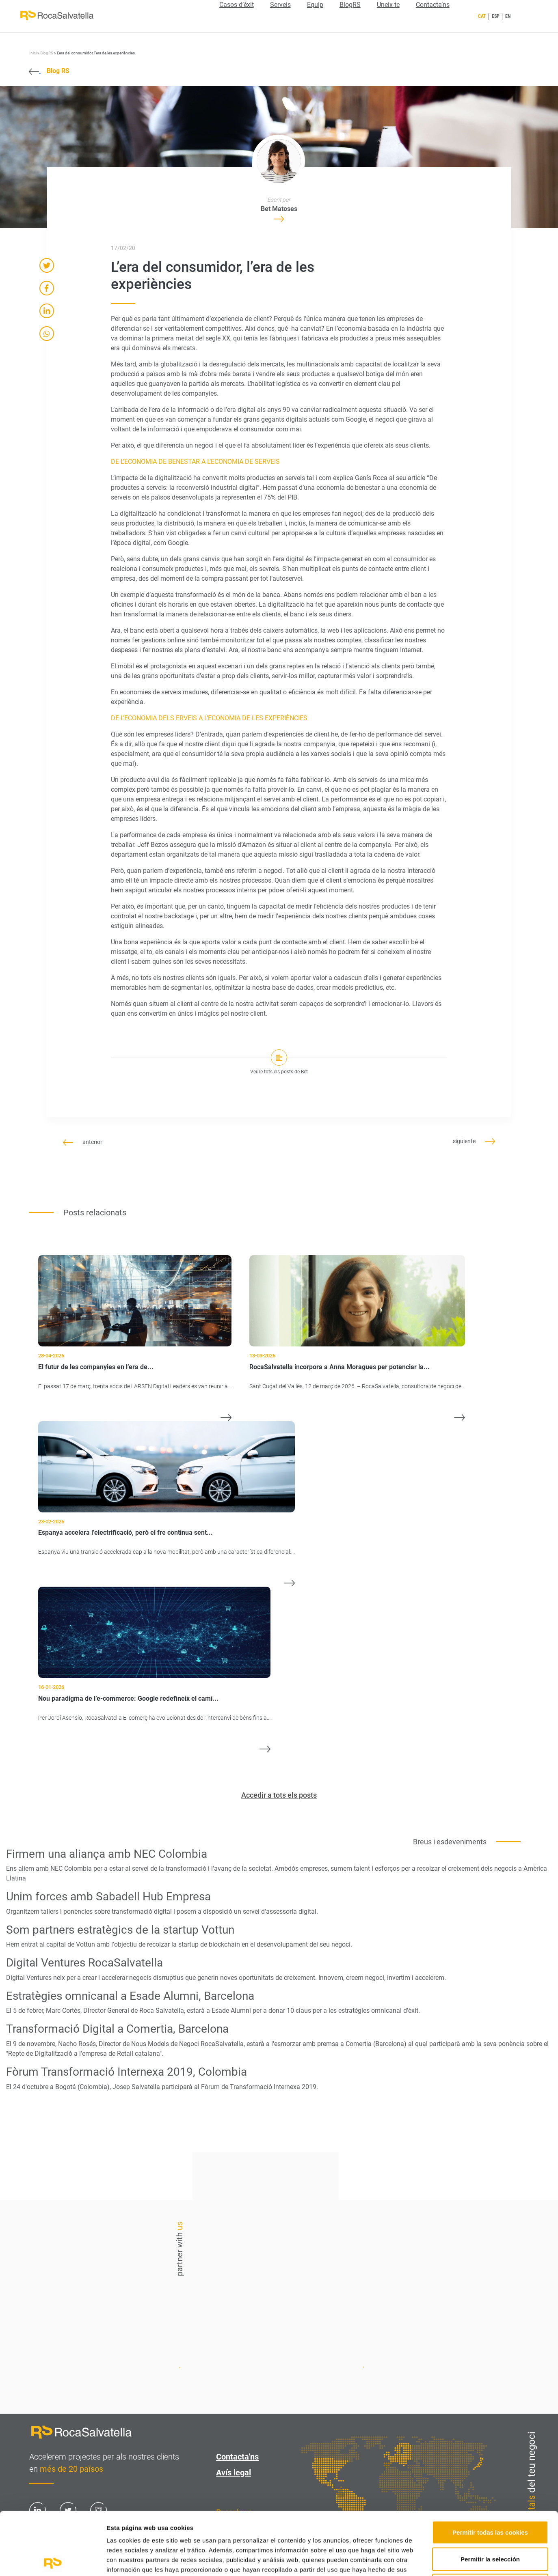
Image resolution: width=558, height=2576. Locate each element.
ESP (496, 16)
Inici (33, 53)
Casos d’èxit (236, 5)
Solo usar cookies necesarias (490, 2522)
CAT (482, 16)
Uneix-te (388, 5)
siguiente (474, 1141)
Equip (315, 5)
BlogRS (350, 5)
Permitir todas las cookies (490, 2469)
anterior (82, 1142)
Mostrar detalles (436, 2560)
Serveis (280, 5)
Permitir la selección (490, 2496)
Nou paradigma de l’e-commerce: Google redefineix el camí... (128, 1698)
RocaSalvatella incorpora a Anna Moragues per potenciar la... (339, 1367)
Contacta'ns (415, 2245)
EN (507, 16)
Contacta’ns (433, 5)
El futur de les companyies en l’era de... (96, 1367)
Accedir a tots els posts (279, 1795)
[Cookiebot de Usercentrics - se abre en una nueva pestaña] (52, 2560)
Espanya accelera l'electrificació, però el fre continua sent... (125, 1532)
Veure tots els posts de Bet (279, 1072)
